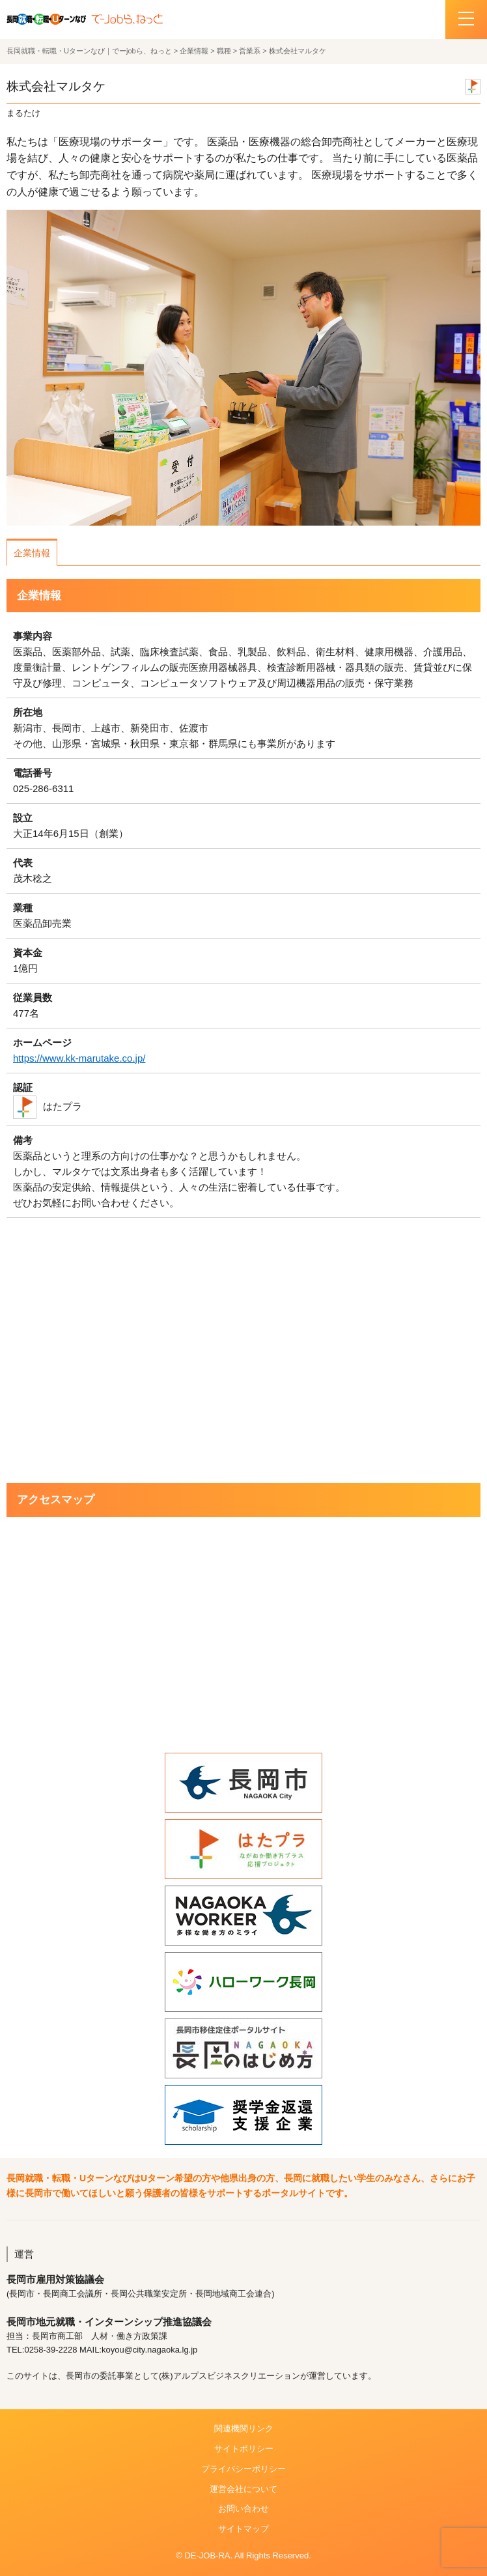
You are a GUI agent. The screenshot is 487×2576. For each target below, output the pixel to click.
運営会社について (243, 2489)
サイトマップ (243, 2529)
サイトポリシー (243, 2449)
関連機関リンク (243, 2428)
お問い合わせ (243, 2508)
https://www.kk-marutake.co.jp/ (79, 1058)
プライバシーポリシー (243, 2469)
